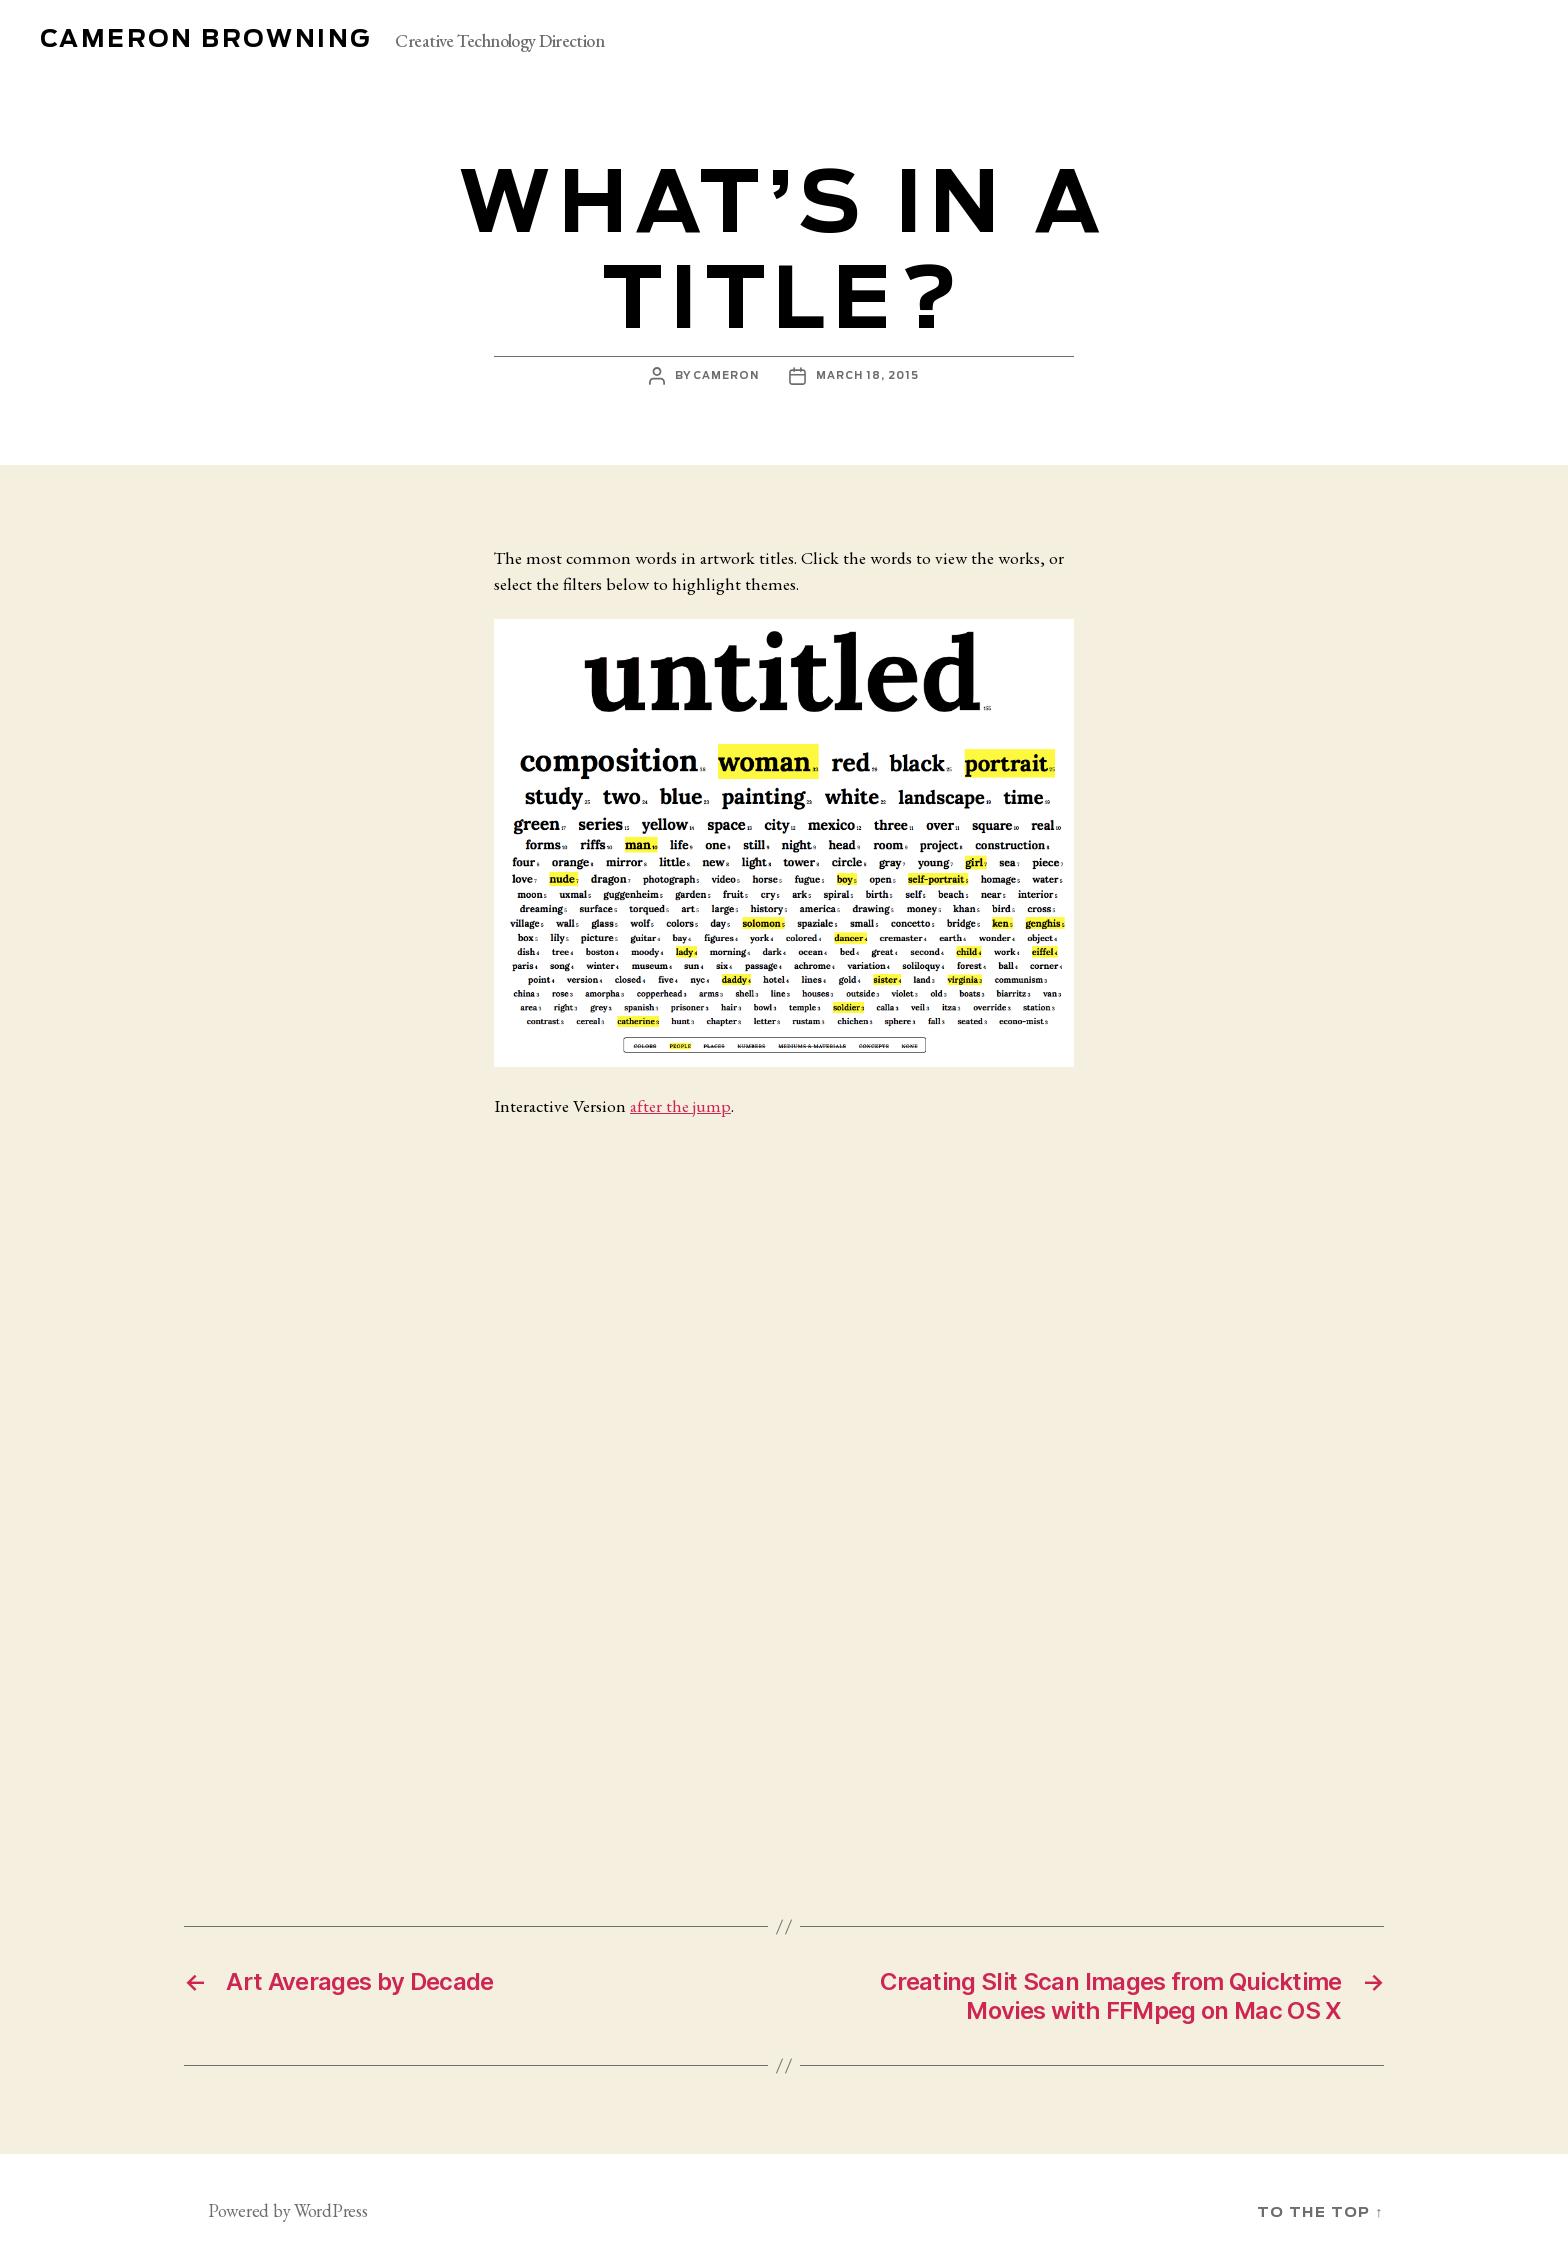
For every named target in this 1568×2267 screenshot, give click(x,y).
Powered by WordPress (288, 2210)
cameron (726, 376)
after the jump (680, 1105)
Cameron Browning (205, 40)
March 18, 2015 (867, 376)
